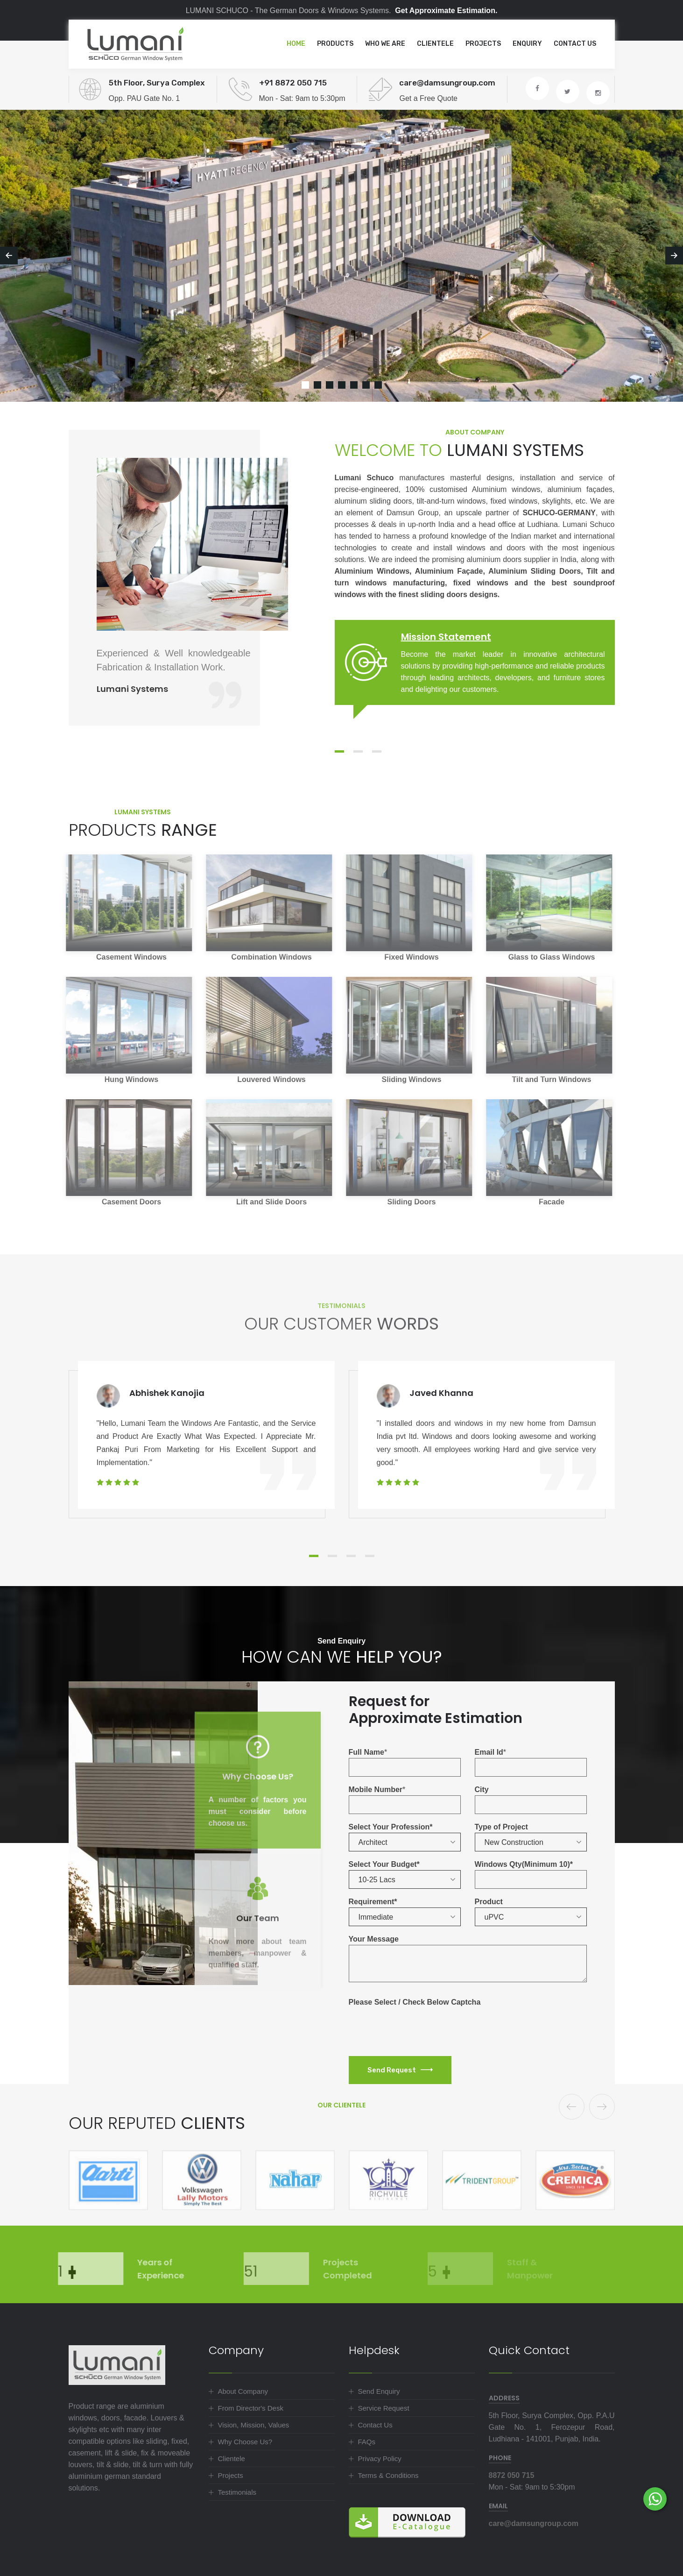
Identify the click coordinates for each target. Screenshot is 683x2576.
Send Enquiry (379, 2391)
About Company (243, 2391)
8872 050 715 (512, 2475)
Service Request (383, 2408)
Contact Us (575, 44)
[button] (405, 1842)
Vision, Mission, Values (253, 2425)
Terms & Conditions (388, 2475)
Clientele (435, 44)
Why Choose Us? (245, 2442)
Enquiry (527, 44)
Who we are (385, 44)
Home (296, 44)
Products (335, 44)
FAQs (367, 2442)
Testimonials (237, 2492)
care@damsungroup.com (534, 2523)
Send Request (400, 2070)
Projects (483, 44)
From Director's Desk (250, 2408)
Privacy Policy (379, 2458)
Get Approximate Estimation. (446, 10)
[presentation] (420, 2026)
